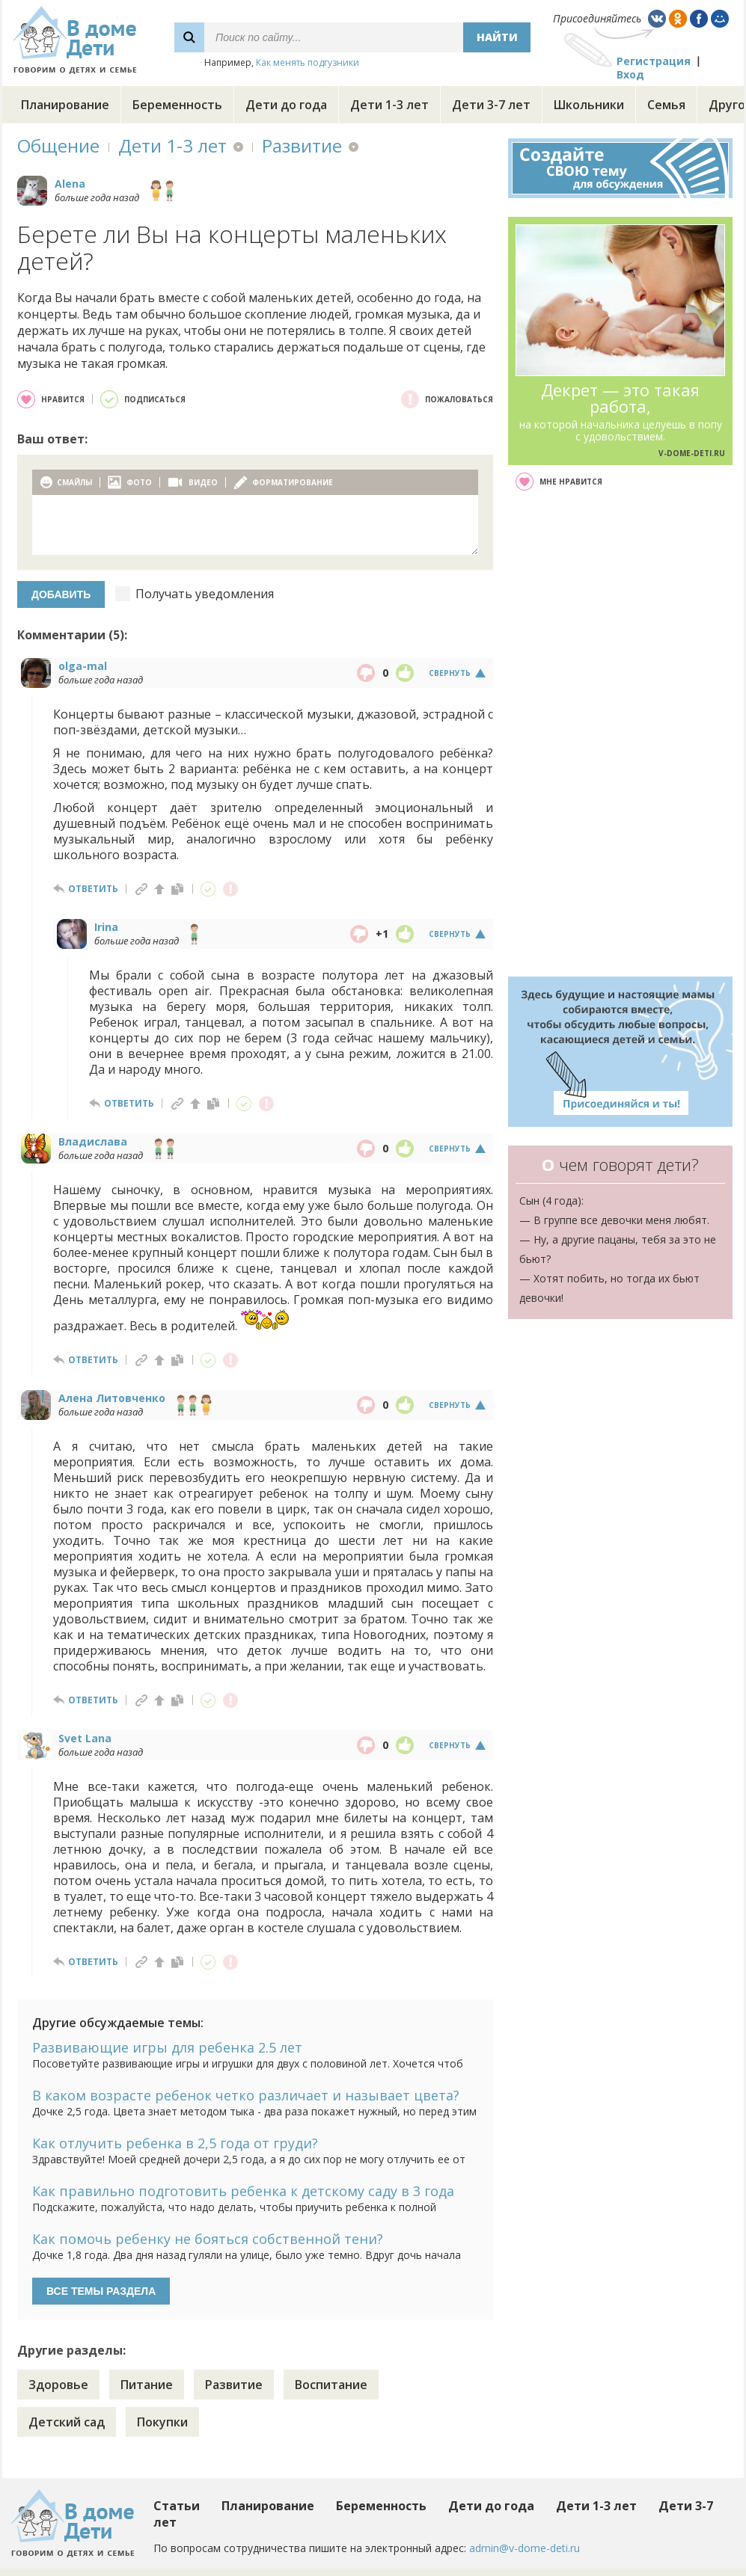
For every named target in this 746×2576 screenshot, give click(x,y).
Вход (630, 74)
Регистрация (654, 61)
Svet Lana (84, 1738)
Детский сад (66, 2422)
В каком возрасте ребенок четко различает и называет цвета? (245, 2095)
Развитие (302, 145)
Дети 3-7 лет (491, 104)
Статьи (176, 2505)
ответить (93, 888)
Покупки (162, 2422)
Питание (146, 2384)
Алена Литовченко (111, 1398)
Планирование (65, 104)
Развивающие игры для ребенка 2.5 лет (167, 2047)
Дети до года (286, 104)
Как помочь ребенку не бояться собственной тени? (207, 2239)
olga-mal (82, 666)
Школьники (589, 104)
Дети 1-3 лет (389, 104)
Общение (58, 145)
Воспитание (331, 2384)
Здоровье (58, 2384)
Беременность (177, 104)
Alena (70, 183)
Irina (106, 927)
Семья (666, 104)
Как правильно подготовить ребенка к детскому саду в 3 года (243, 2191)
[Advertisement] (620, 733)
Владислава (92, 1141)
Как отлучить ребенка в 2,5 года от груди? (175, 2143)
